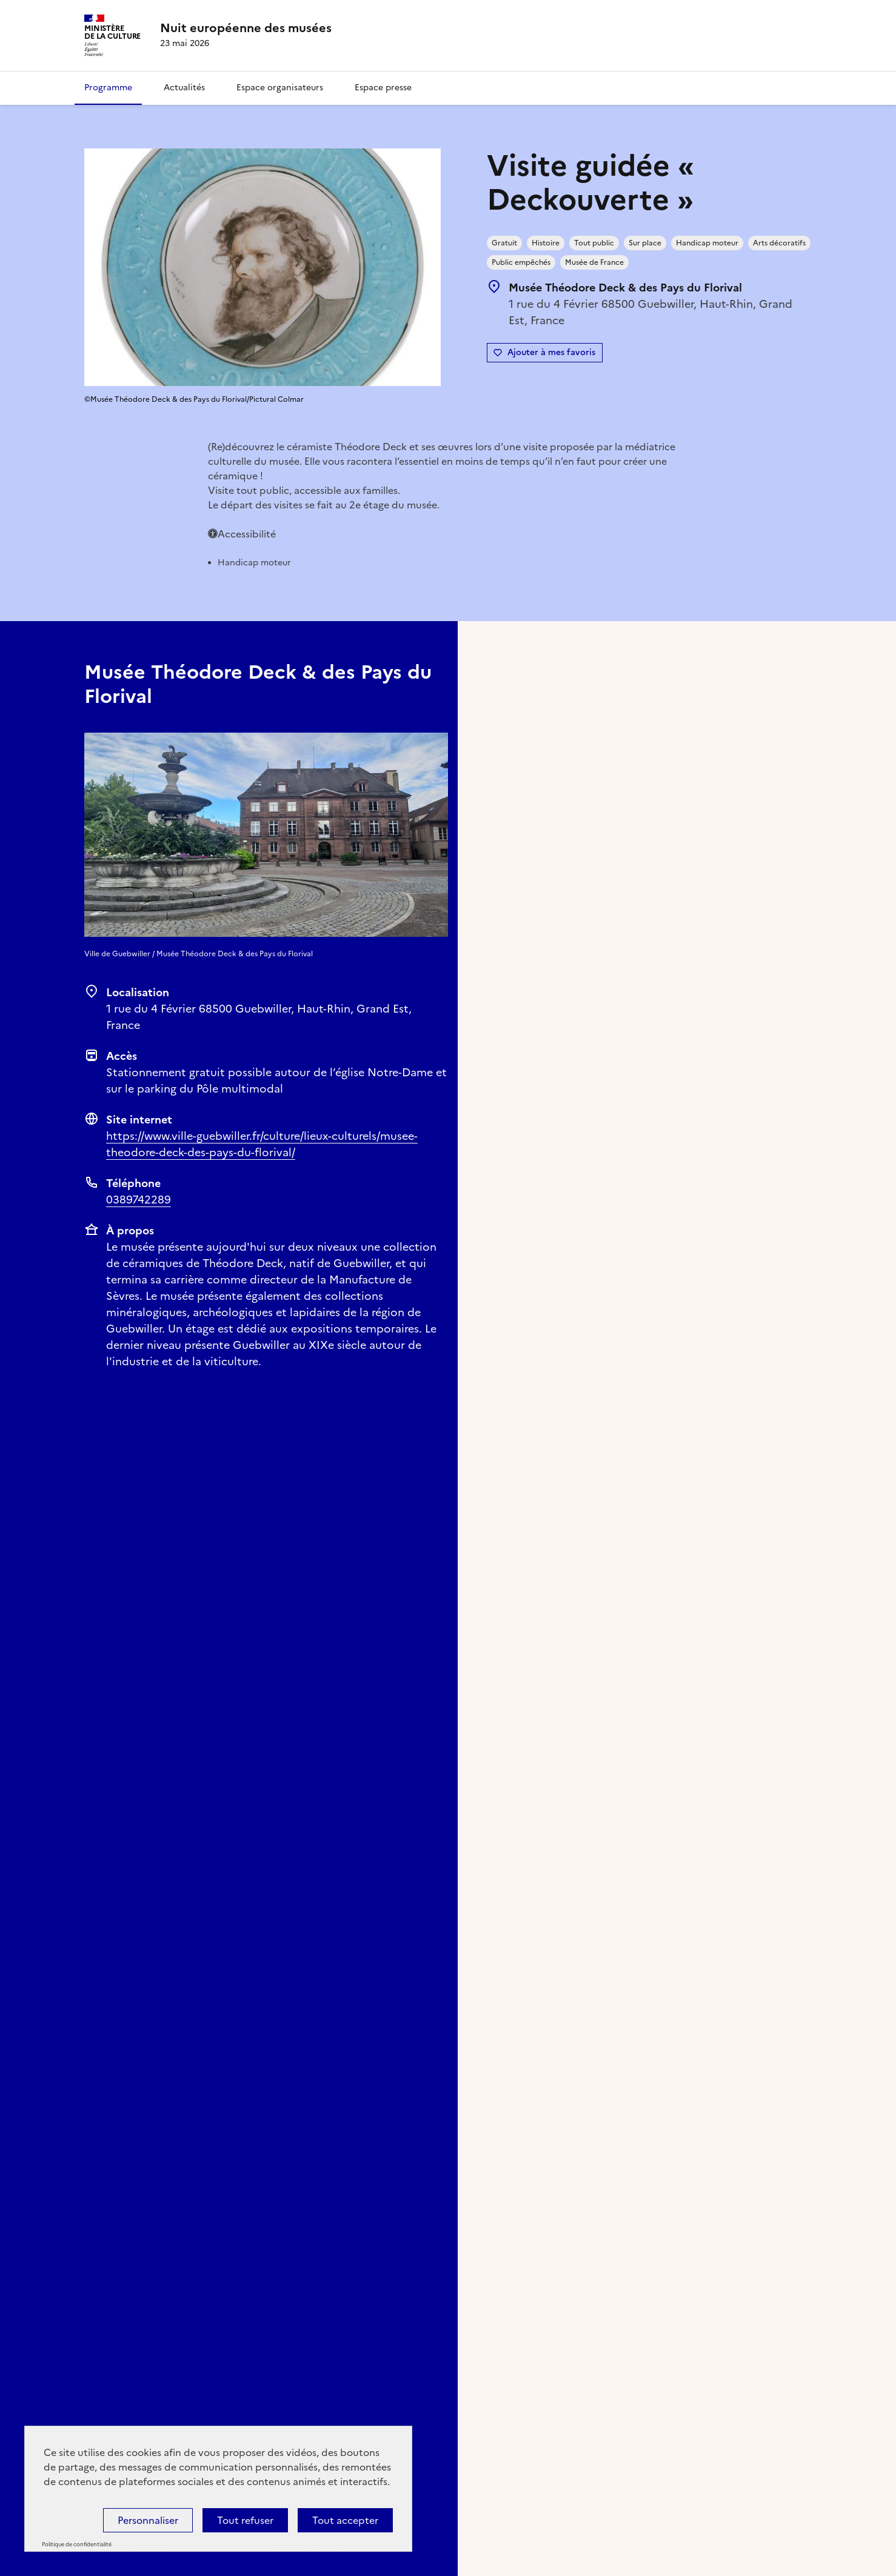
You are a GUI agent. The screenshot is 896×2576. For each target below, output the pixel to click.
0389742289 (138, 1199)
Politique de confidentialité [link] (77, 2544)
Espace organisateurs (279, 87)
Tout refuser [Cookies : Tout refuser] (245, 2520)
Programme (108, 87)
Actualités (184, 87)
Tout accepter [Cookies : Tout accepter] (345, 2520)
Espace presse (383, 87)
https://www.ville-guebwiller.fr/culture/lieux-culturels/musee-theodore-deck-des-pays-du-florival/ (262, 1144)
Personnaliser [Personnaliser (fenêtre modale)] (148, 2520)
